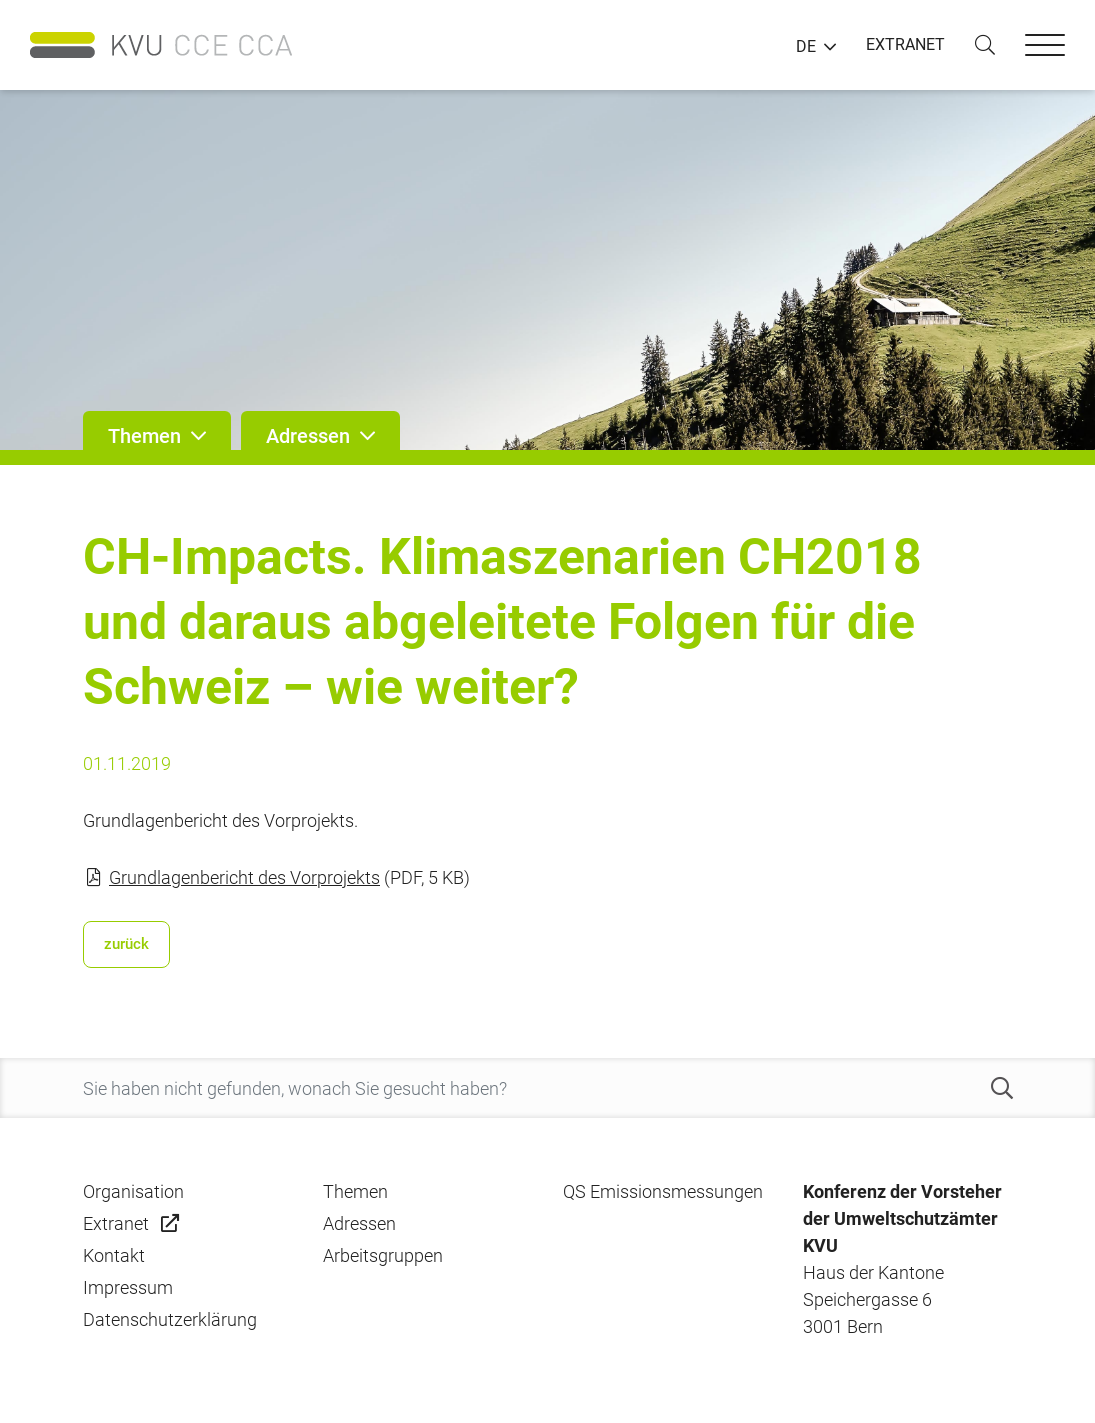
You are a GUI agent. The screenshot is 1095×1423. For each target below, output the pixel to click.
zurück (126, 944)
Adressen (359, 1223)
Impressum (128, 1287)
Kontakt (114, 1255)
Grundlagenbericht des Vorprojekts (244, 877)
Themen (355, 1191)
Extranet (116, 1223)
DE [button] (806, 47)
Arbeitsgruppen (383, 1255)
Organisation (133, 1191)
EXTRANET (905, 44)
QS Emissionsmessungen (663, 1191)
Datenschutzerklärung (170, 1319)
